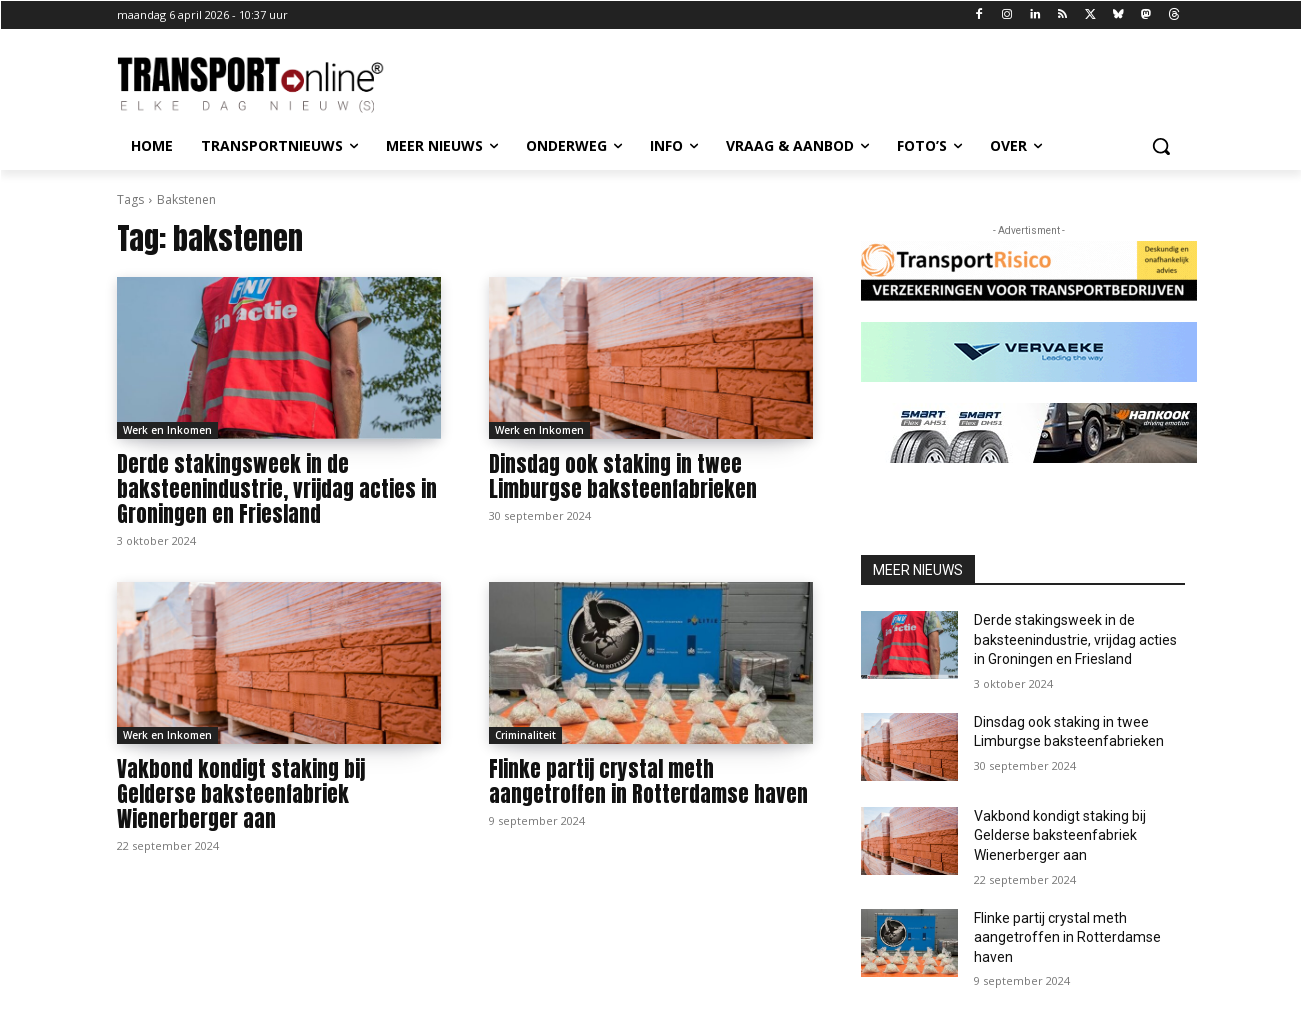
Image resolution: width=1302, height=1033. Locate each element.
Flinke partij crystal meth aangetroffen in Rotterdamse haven (648, 781)
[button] (1161, 146)
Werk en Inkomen (167, 430)
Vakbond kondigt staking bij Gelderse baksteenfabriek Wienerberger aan (241, 794)
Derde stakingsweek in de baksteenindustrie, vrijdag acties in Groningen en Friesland (277, 489)
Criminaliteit (525, 735)
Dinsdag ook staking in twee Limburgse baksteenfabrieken (623, 476)
